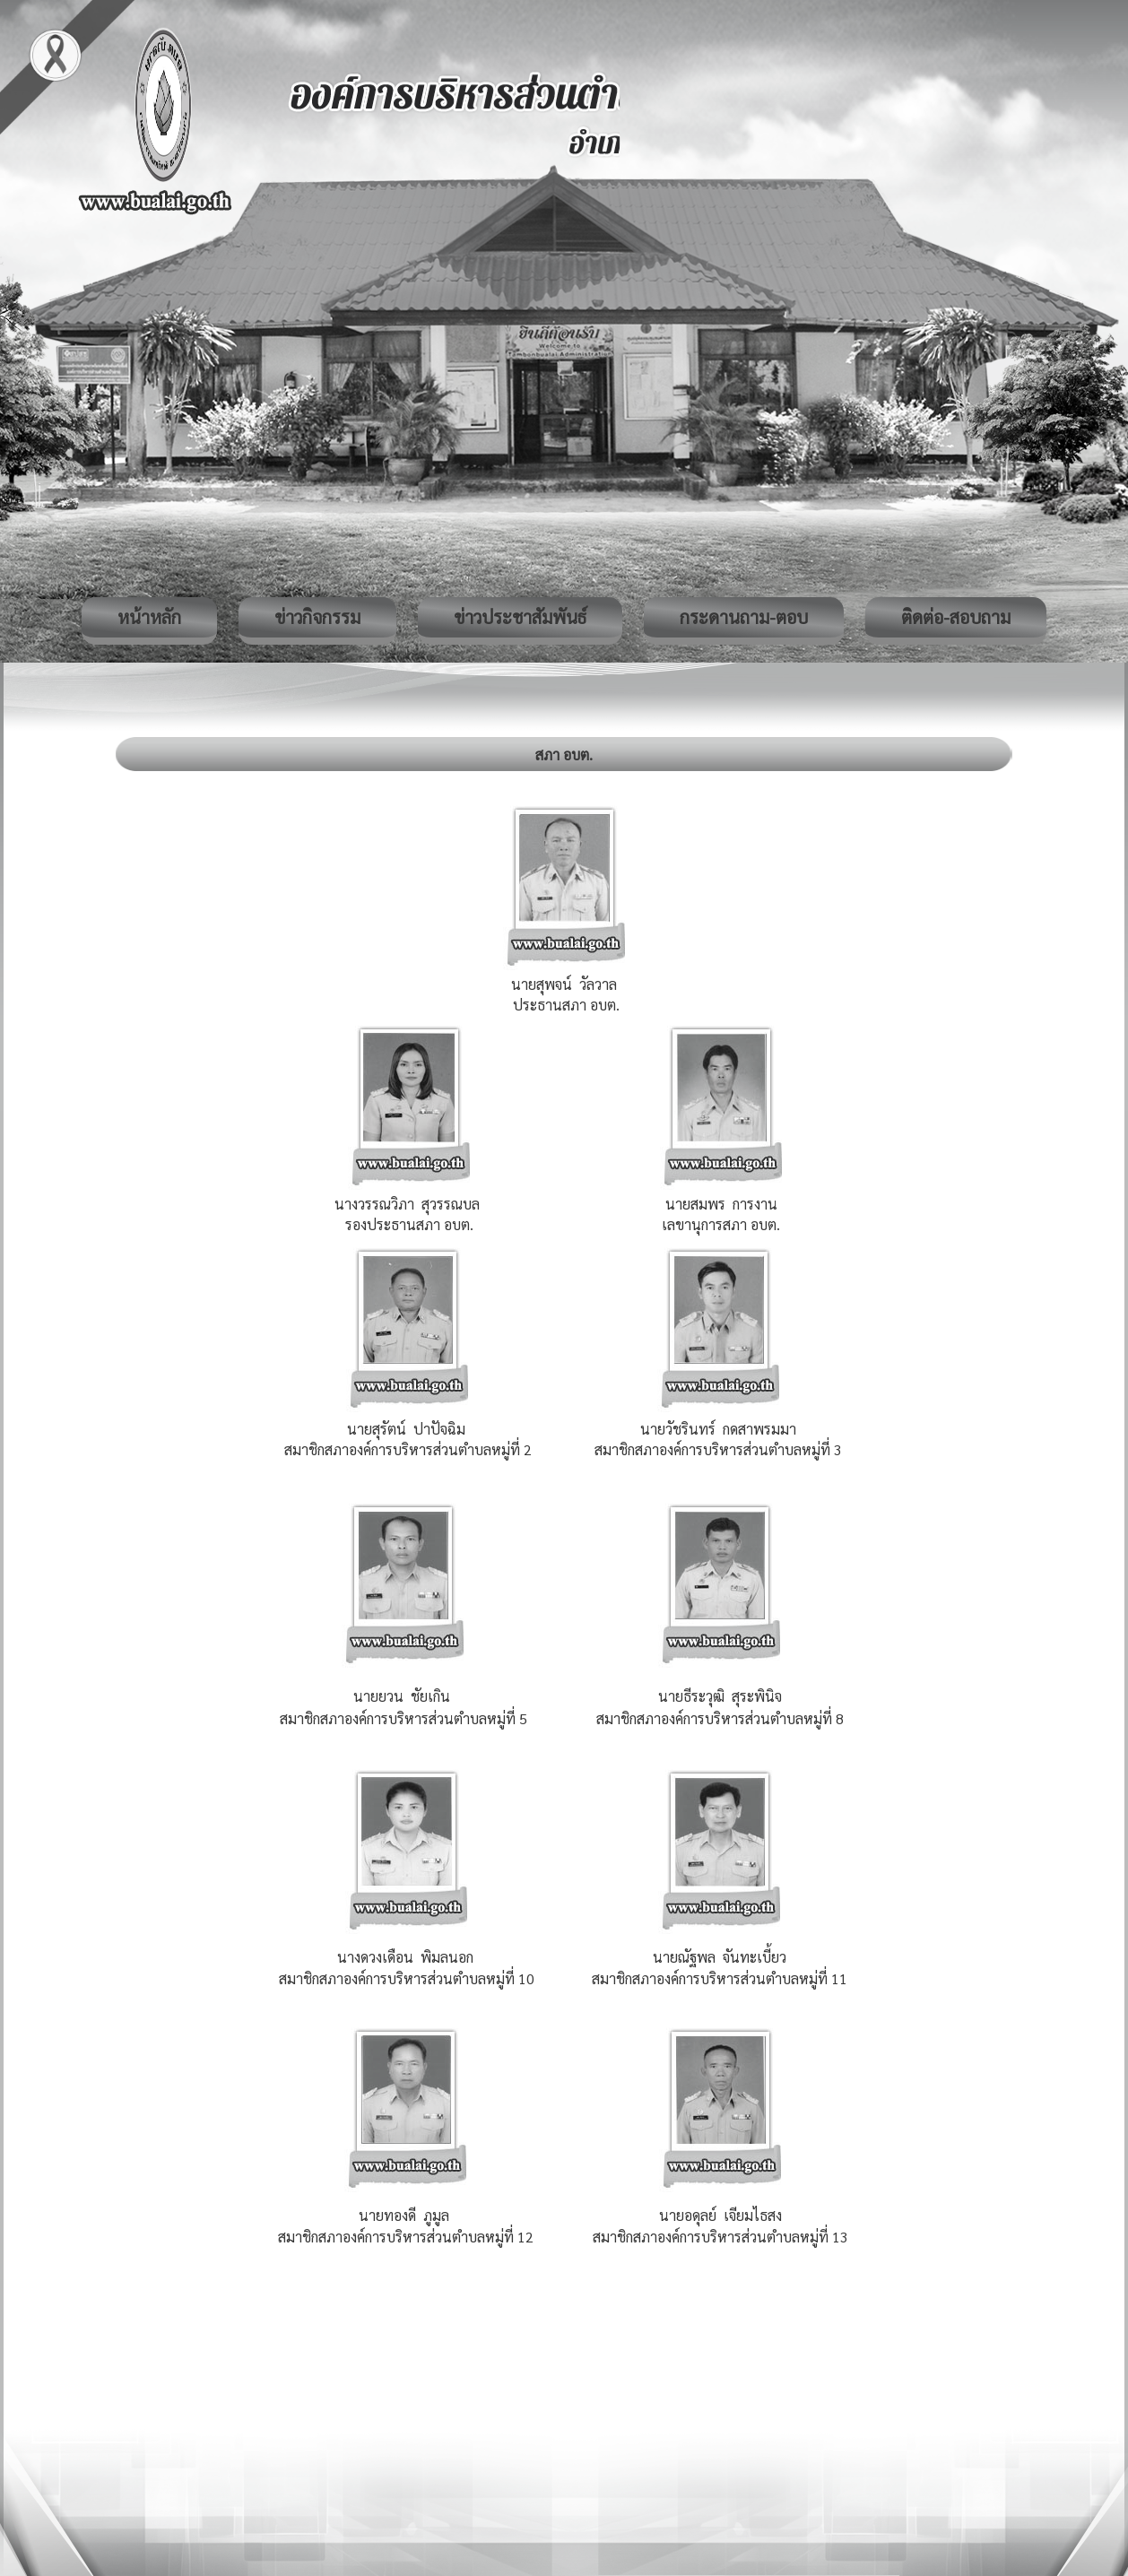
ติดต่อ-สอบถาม (956, 617)
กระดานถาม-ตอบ (744, 617)
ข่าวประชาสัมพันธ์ (520, 617)
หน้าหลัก (149, 617)
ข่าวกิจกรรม (317, 617)
